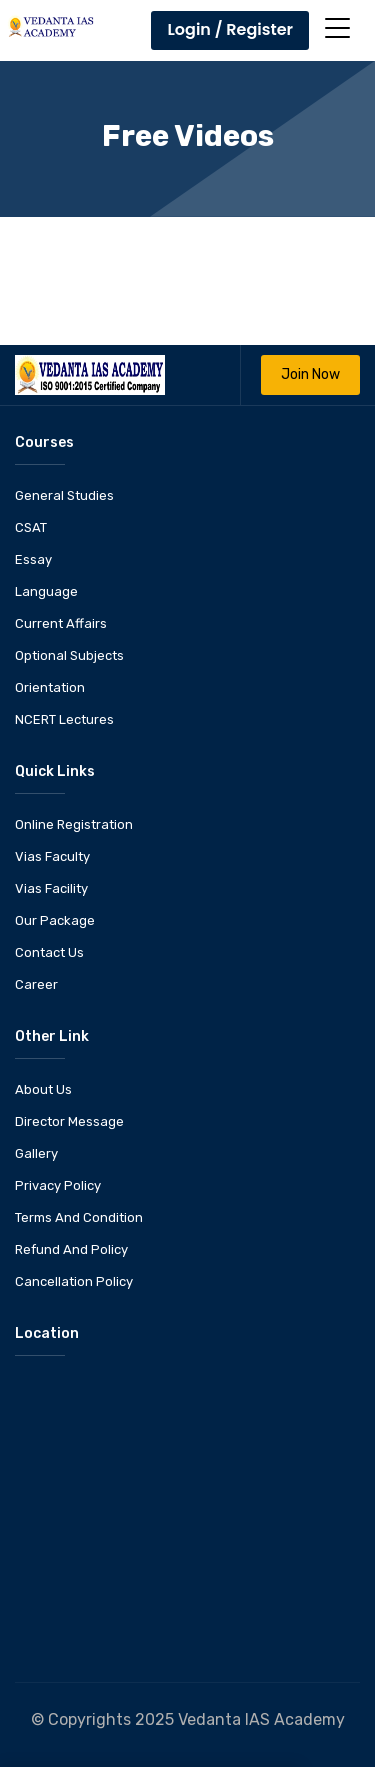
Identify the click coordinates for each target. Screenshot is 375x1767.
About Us (43, 1089)
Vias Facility (51, 888)
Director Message (69, 1121)
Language (46, 591)
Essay (33, 559)
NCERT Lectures (64, 719)
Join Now (310, 374)
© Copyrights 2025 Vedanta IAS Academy (188, 1719)
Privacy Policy (58, 1185)
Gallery (36, 1153)
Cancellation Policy (74, 1281)
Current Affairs (61, 623)
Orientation (50, 687)
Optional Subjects (69, 655)
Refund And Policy (71, 1249)
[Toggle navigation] (337, 28)
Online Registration (74, 824)
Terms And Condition (79, 1217)
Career (36, 984)
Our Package (55, 920)
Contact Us (49, 952)
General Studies (64, 495)
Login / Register (230, 29)
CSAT (31, 527)
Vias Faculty (52, 856)
